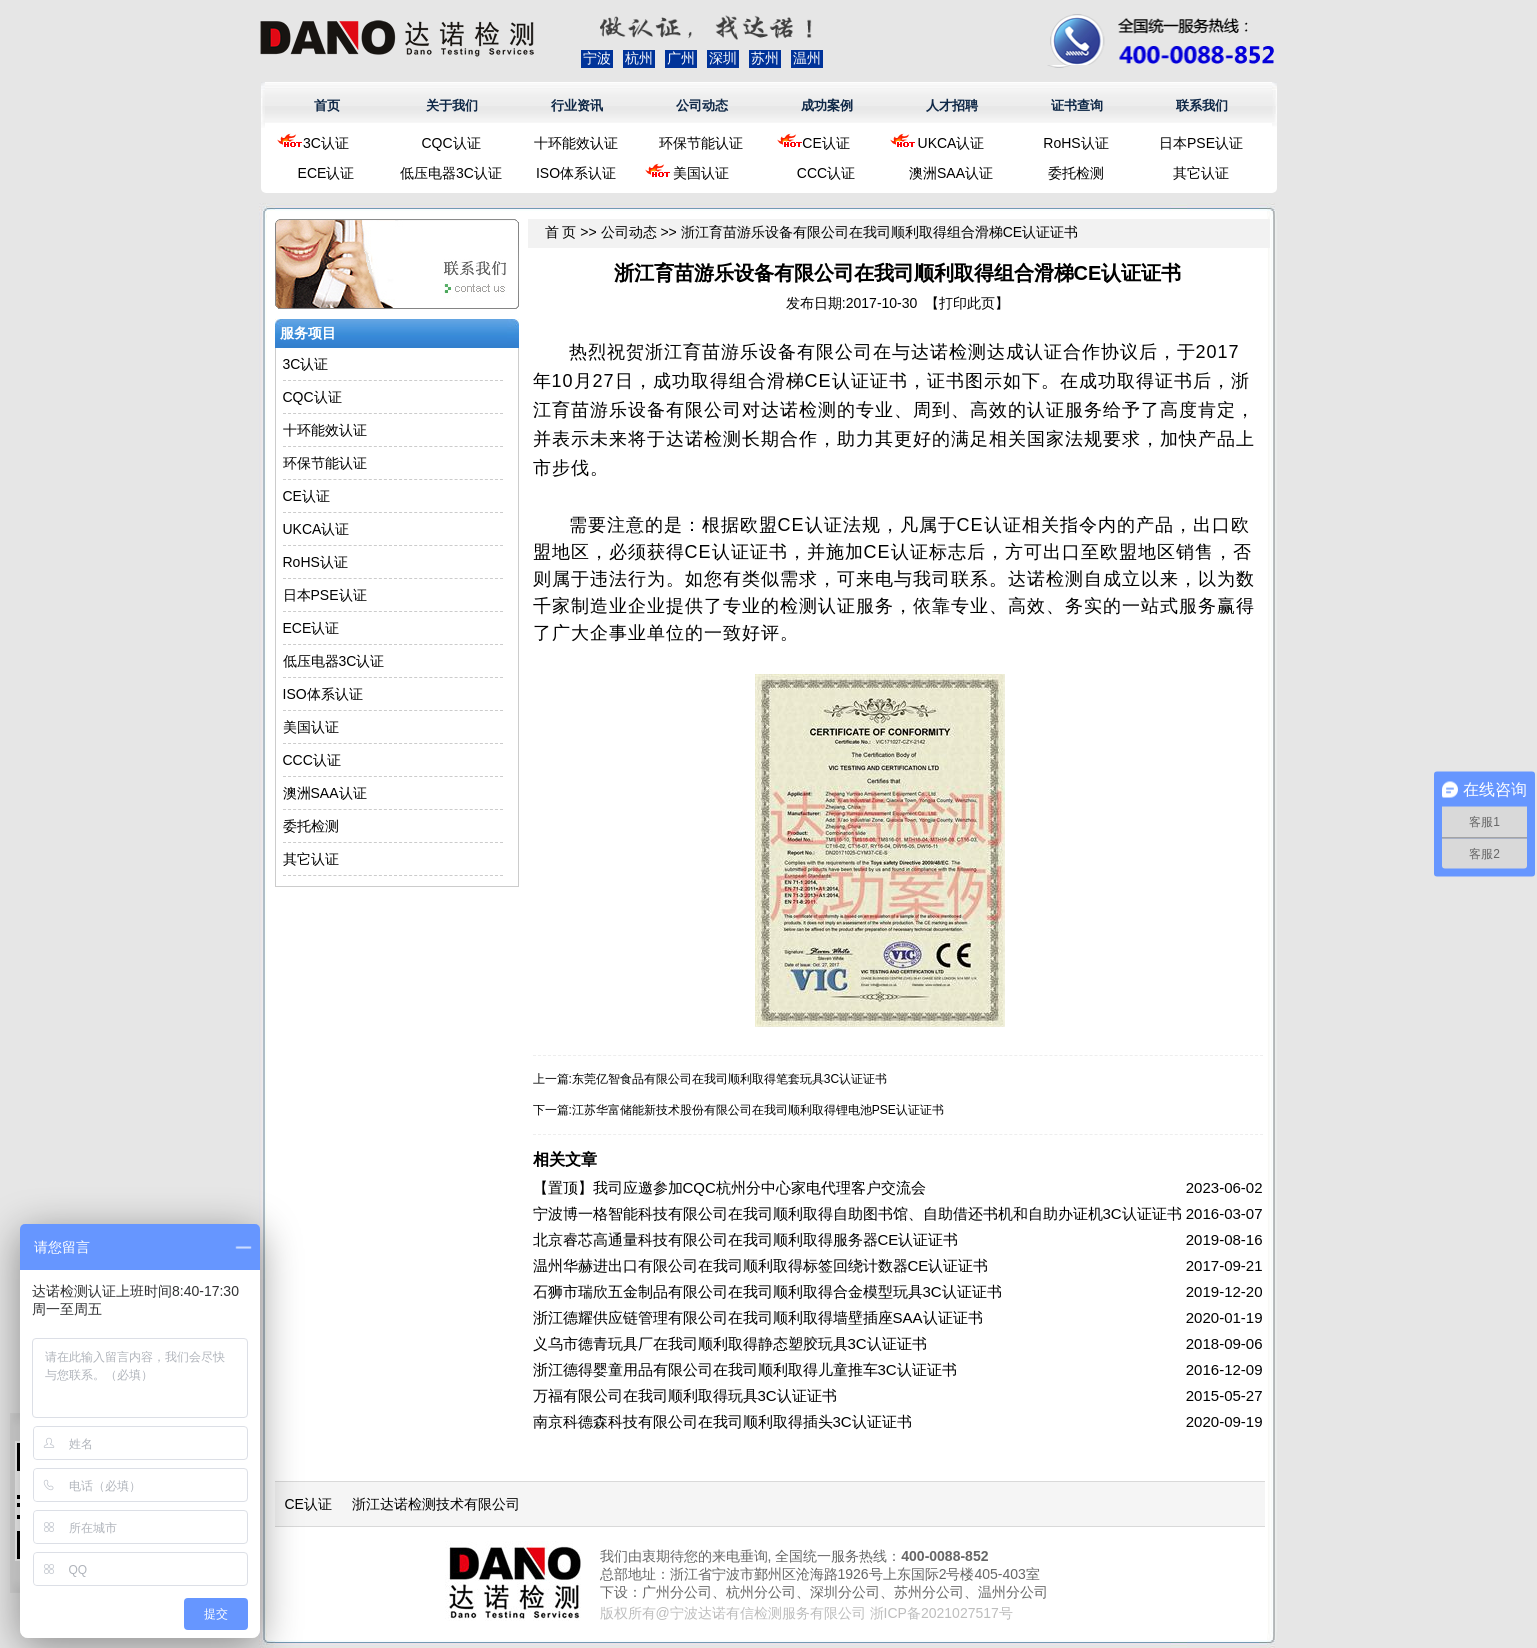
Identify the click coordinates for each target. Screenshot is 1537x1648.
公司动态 (702, 105)
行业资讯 (577, 105)
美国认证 (701, 173)
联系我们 (1202, 105)
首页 (327, 105)
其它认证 (1201, 173)
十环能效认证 (576, 143)
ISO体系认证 (576, 173)
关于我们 (452, 105)
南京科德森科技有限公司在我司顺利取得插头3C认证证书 (722, 1421)
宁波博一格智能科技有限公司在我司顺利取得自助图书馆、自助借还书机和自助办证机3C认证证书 (857, 1213)
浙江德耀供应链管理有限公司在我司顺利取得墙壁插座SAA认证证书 (758, 1317)
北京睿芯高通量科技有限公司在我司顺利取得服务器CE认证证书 (746, 1239)
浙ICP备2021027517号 (941, 1613)
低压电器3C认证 (451, 173)
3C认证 (326, 143)
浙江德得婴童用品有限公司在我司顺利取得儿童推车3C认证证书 (745, 1369)
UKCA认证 (951, 143)
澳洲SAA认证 (951, 173)
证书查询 (1077, 105)
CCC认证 (826, 173)
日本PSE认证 (1201, 143)
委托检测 (1076, 173)
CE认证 (825, 143)
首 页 (561, 232)
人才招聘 (952, 105)
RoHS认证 (1075, 143)
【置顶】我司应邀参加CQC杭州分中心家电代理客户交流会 (729, 1187)
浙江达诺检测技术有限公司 (436, 1504)
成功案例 (827, 105)
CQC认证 (450, 143)
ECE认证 (326, 173)
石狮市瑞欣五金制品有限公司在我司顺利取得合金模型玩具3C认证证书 (767, 1291)
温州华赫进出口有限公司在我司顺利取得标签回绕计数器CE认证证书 (761, 1265)
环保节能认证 (701, 143)
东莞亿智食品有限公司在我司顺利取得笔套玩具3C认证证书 (729, 1079)
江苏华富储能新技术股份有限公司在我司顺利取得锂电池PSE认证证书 (758, 1110)
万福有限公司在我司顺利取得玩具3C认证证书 (685, 1395)
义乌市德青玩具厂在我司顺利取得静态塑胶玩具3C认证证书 (730, 1343)
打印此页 (967, 303)
